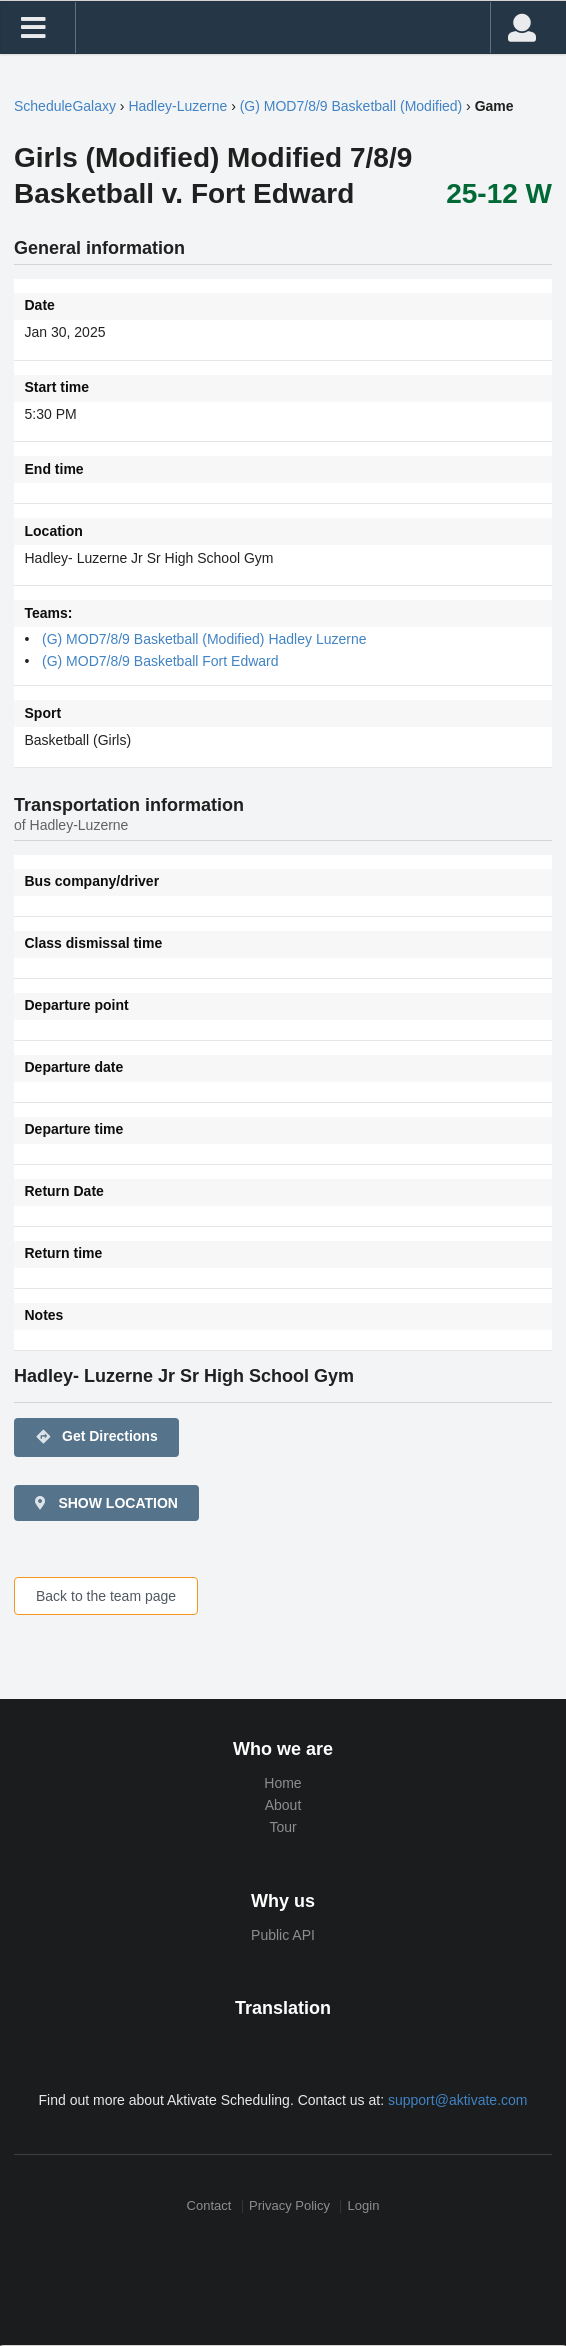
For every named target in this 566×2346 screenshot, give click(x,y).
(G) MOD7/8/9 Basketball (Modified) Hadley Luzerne (204, 639)
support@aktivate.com (458, 2100)
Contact (209, 2206)
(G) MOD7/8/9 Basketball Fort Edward (160, 661)
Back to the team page (106, 1596)
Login (364, 2206)
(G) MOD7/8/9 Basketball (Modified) (351, 106)
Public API (283, 1935)
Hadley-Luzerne (177, 106)
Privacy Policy (289, 2206)
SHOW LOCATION (105, 1503)
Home (282, 1783)
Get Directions (96, 1437)
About (283, 1805)
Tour (282, 1827)
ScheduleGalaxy (65, 106)
